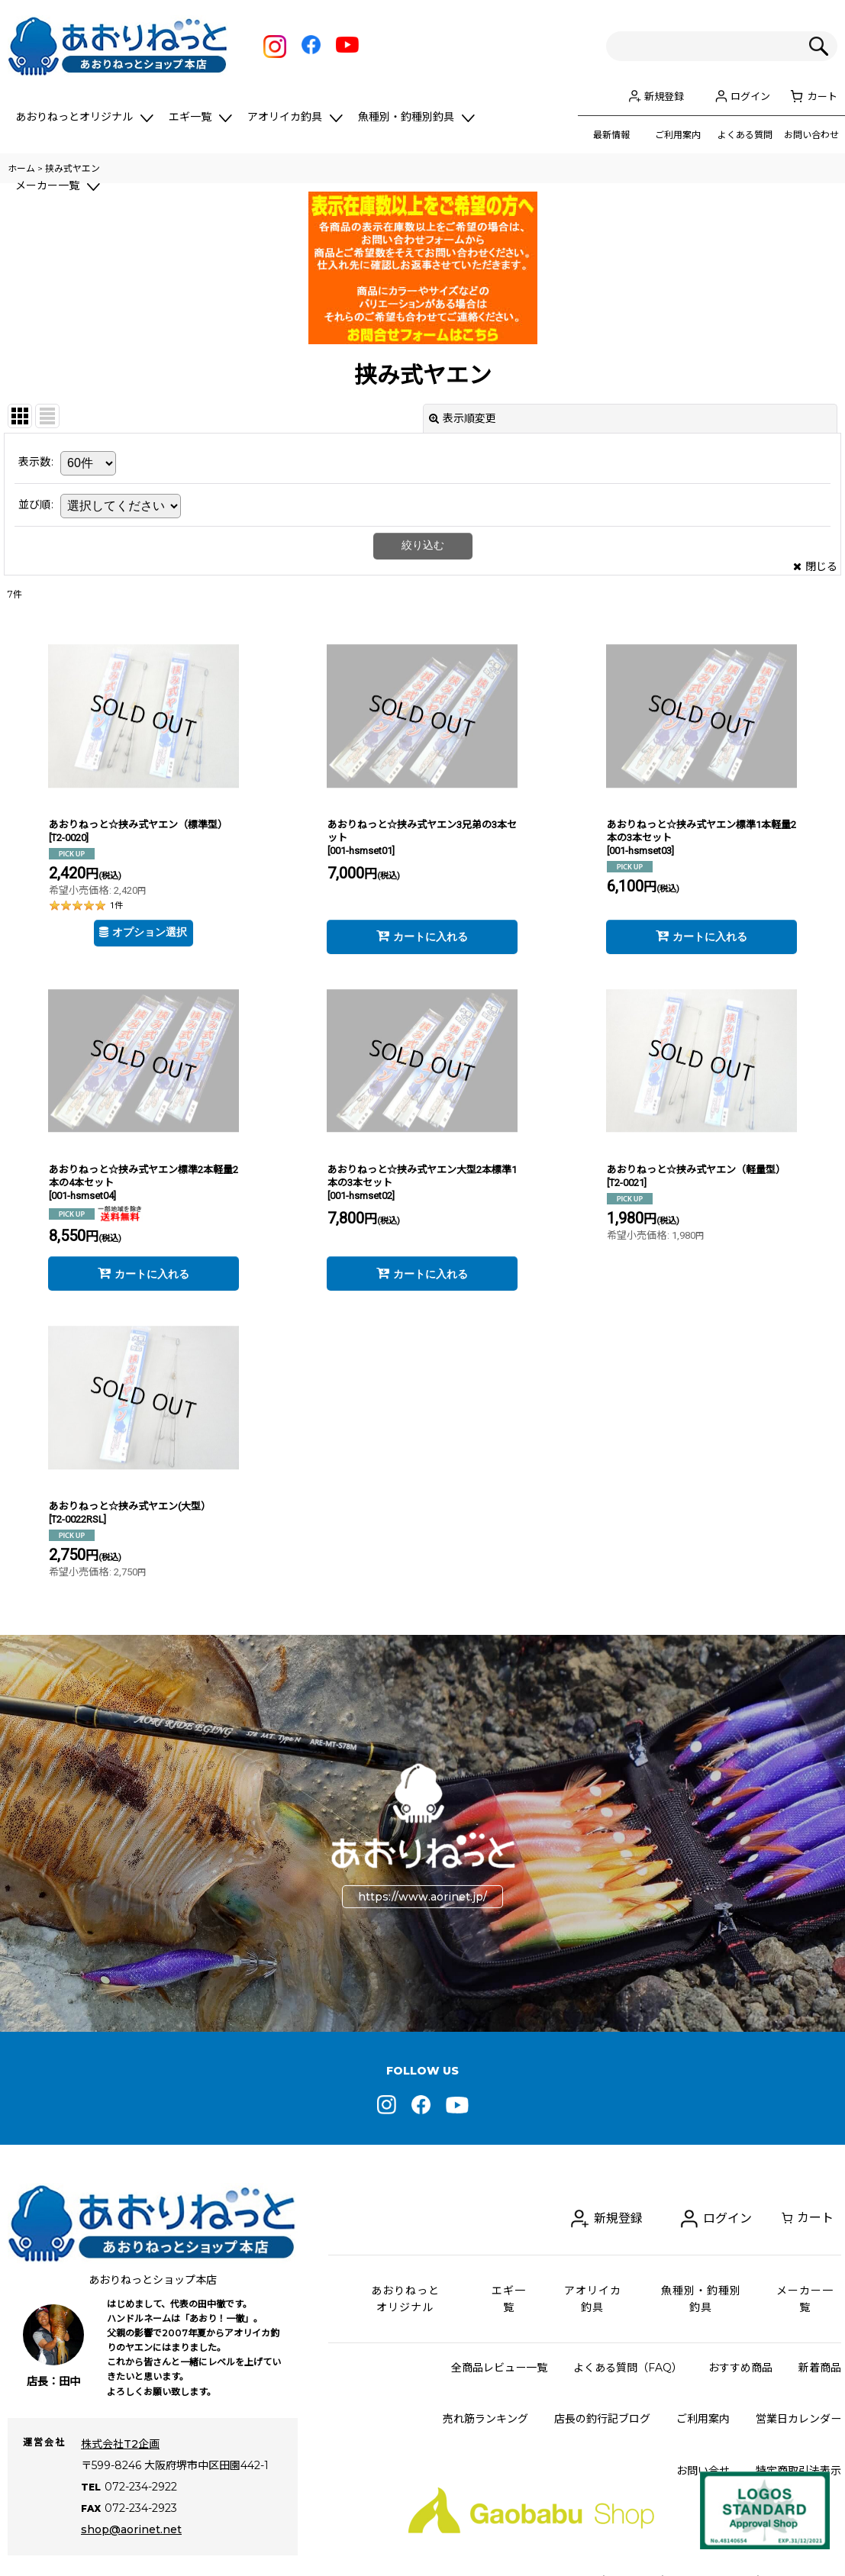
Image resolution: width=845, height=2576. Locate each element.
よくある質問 (745, 134)
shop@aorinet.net (131, 2508)
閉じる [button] (815, 566)
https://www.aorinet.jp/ (422, 1897)
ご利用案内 (678, 134)
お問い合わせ (811, 134)
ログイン (750, 96)
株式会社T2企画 (120, 2444)
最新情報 (611, 134)
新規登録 (664, 96)
